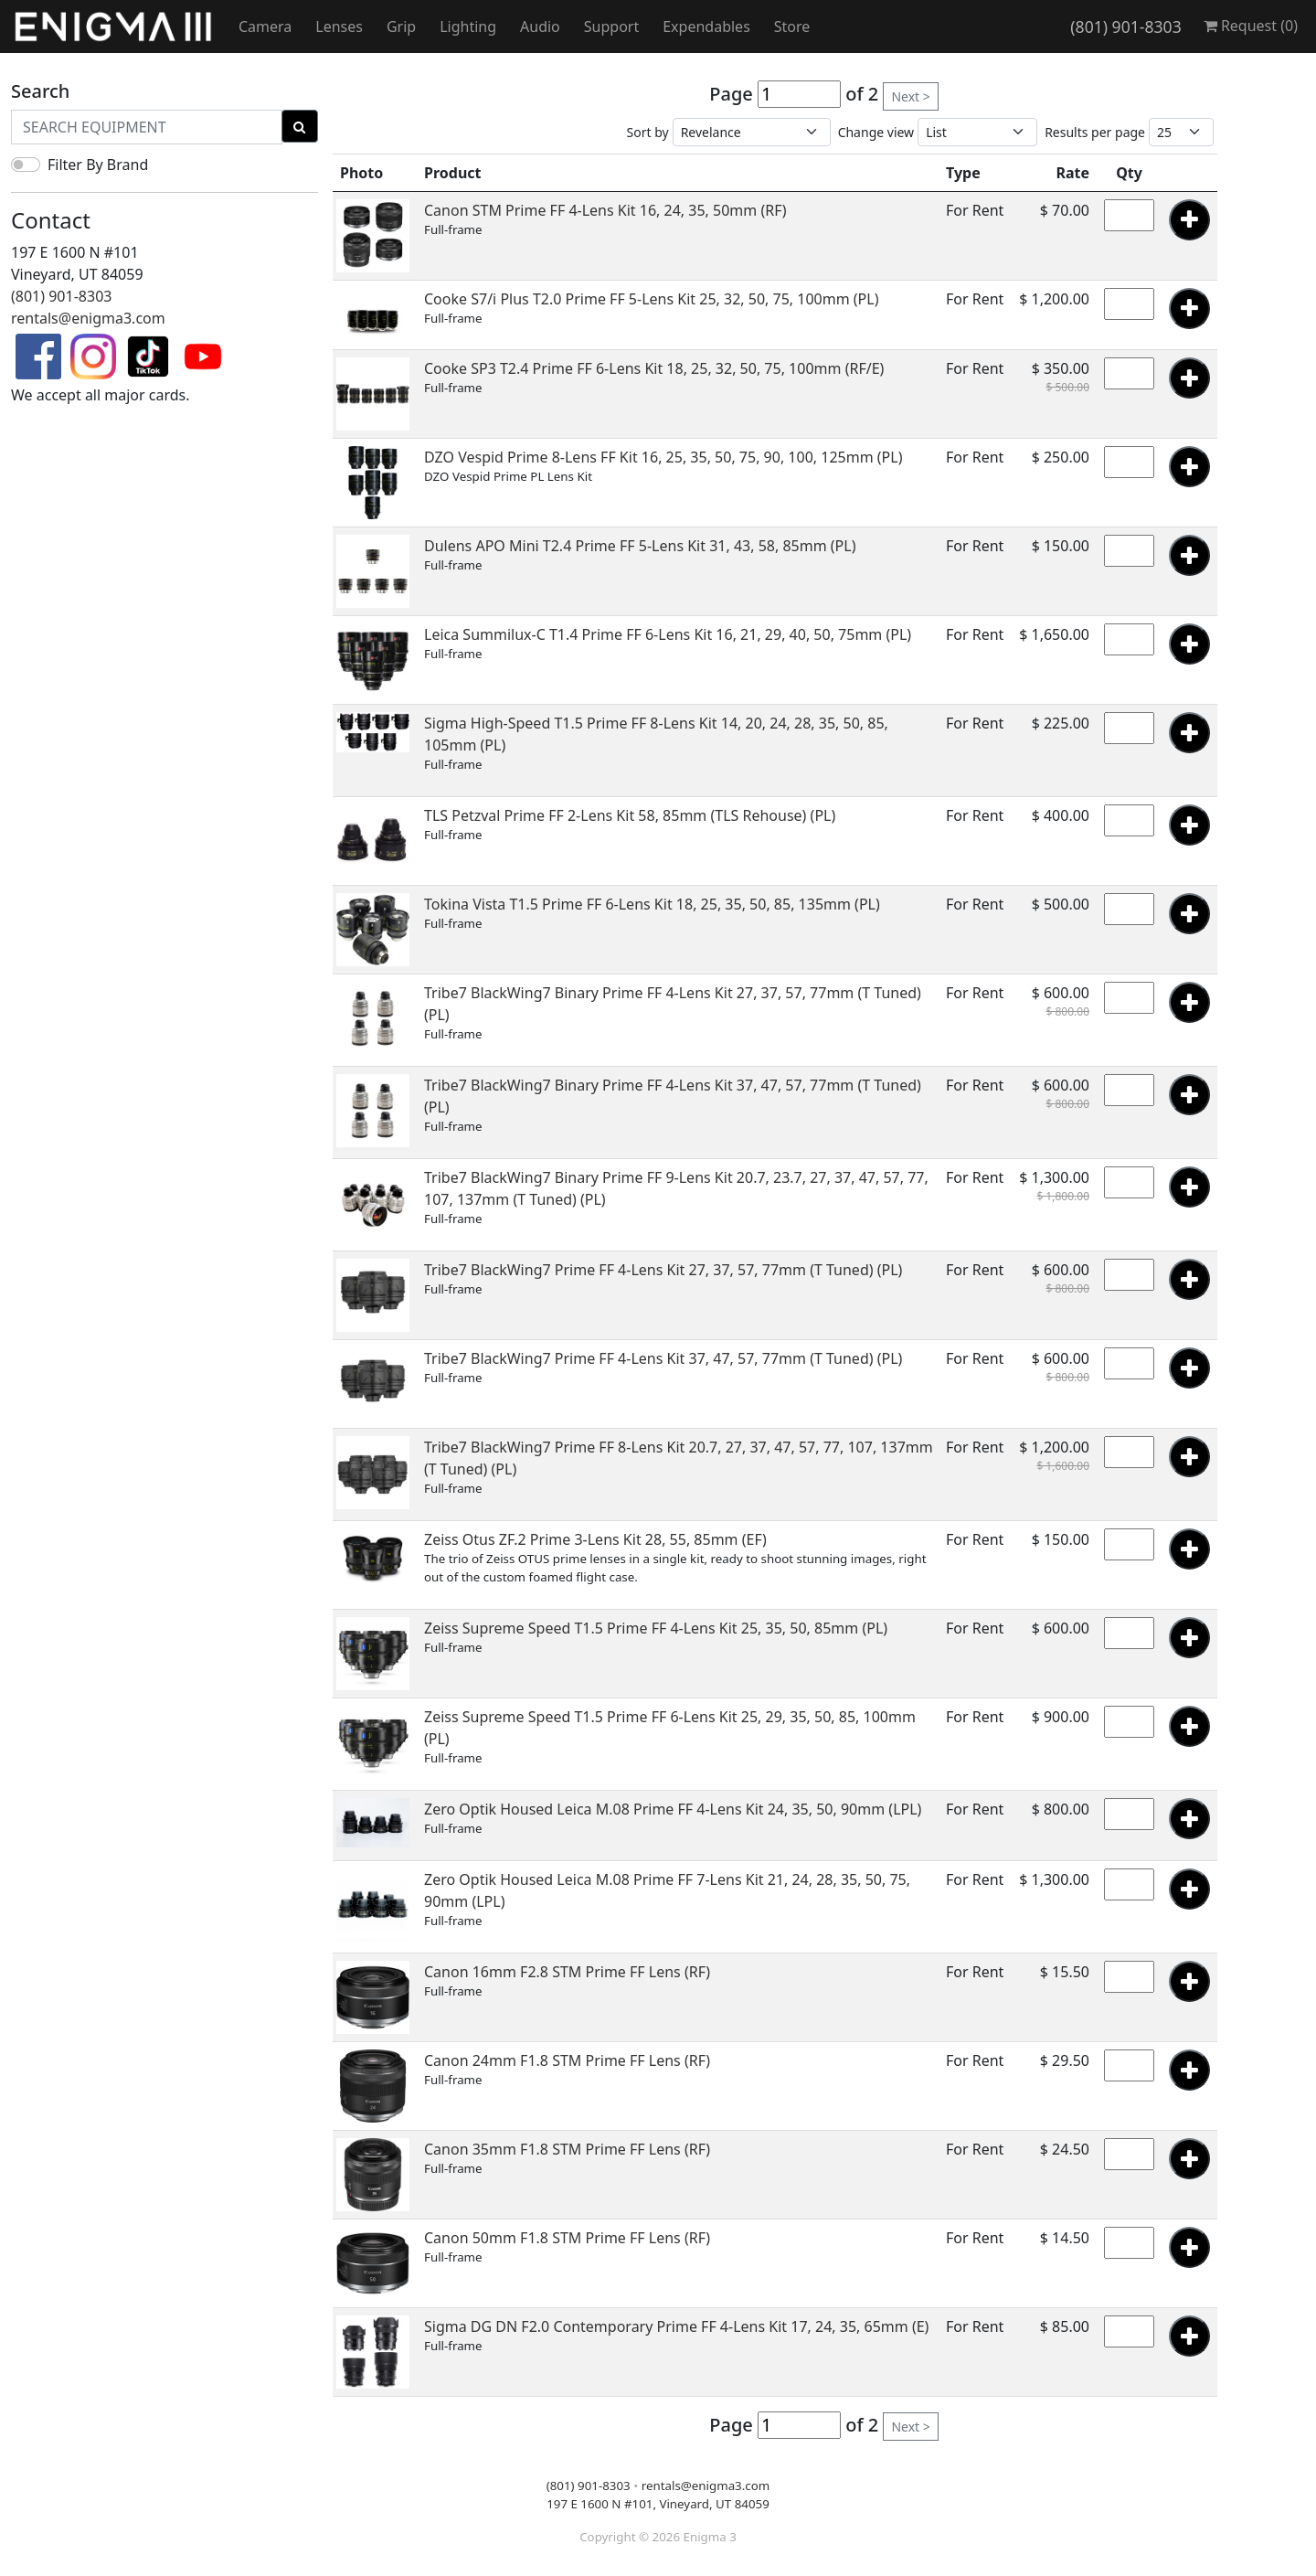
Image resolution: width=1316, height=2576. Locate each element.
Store (792, 26)
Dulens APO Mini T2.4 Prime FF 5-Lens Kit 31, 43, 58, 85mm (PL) (639, 546)
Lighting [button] (468, 26)
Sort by (648, 132)
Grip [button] (401, 26)
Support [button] (611, 26)
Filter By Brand (98, 164)
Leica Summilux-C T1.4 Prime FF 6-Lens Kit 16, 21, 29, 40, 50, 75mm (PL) (667, 634)
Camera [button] (265, 26)
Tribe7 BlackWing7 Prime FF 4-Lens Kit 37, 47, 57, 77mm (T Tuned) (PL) (663, 1358)
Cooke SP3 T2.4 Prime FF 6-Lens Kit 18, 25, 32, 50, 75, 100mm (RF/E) (654, 368)
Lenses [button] (339, 26)
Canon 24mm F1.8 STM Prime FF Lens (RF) (567, 2060)
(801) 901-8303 (1125, 26)
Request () (1251, 26)
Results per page (1095, 132)
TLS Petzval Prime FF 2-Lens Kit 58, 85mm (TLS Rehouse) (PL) (629, 815)
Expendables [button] (706, 26)
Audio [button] (540, 26)
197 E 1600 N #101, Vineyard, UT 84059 (658, 2504)
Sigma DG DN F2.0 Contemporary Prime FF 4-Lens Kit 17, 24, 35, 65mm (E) (676, 2326)
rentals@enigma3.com (88, 318)
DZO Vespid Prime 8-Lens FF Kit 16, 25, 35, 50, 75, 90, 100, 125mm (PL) (663, 457)
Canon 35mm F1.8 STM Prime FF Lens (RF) (567, 2149)
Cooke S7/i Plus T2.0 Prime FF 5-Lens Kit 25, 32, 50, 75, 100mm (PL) (651, 299)
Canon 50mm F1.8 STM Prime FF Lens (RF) (567, 2238)
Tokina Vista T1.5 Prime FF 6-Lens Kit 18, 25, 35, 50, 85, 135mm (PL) (652, 904)
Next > (910, 96)
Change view (876, 132)
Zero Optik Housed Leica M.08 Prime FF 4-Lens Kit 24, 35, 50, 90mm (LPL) (672, 1809)
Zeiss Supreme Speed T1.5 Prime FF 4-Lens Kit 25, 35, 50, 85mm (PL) (655, 1628)
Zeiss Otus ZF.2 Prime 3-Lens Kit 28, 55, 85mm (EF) (595, 1539)
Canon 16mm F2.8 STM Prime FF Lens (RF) (567, 1972)
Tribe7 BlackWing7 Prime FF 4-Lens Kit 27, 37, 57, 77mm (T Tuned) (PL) (663, 1270)
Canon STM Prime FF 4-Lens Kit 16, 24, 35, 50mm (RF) (605, 210)
